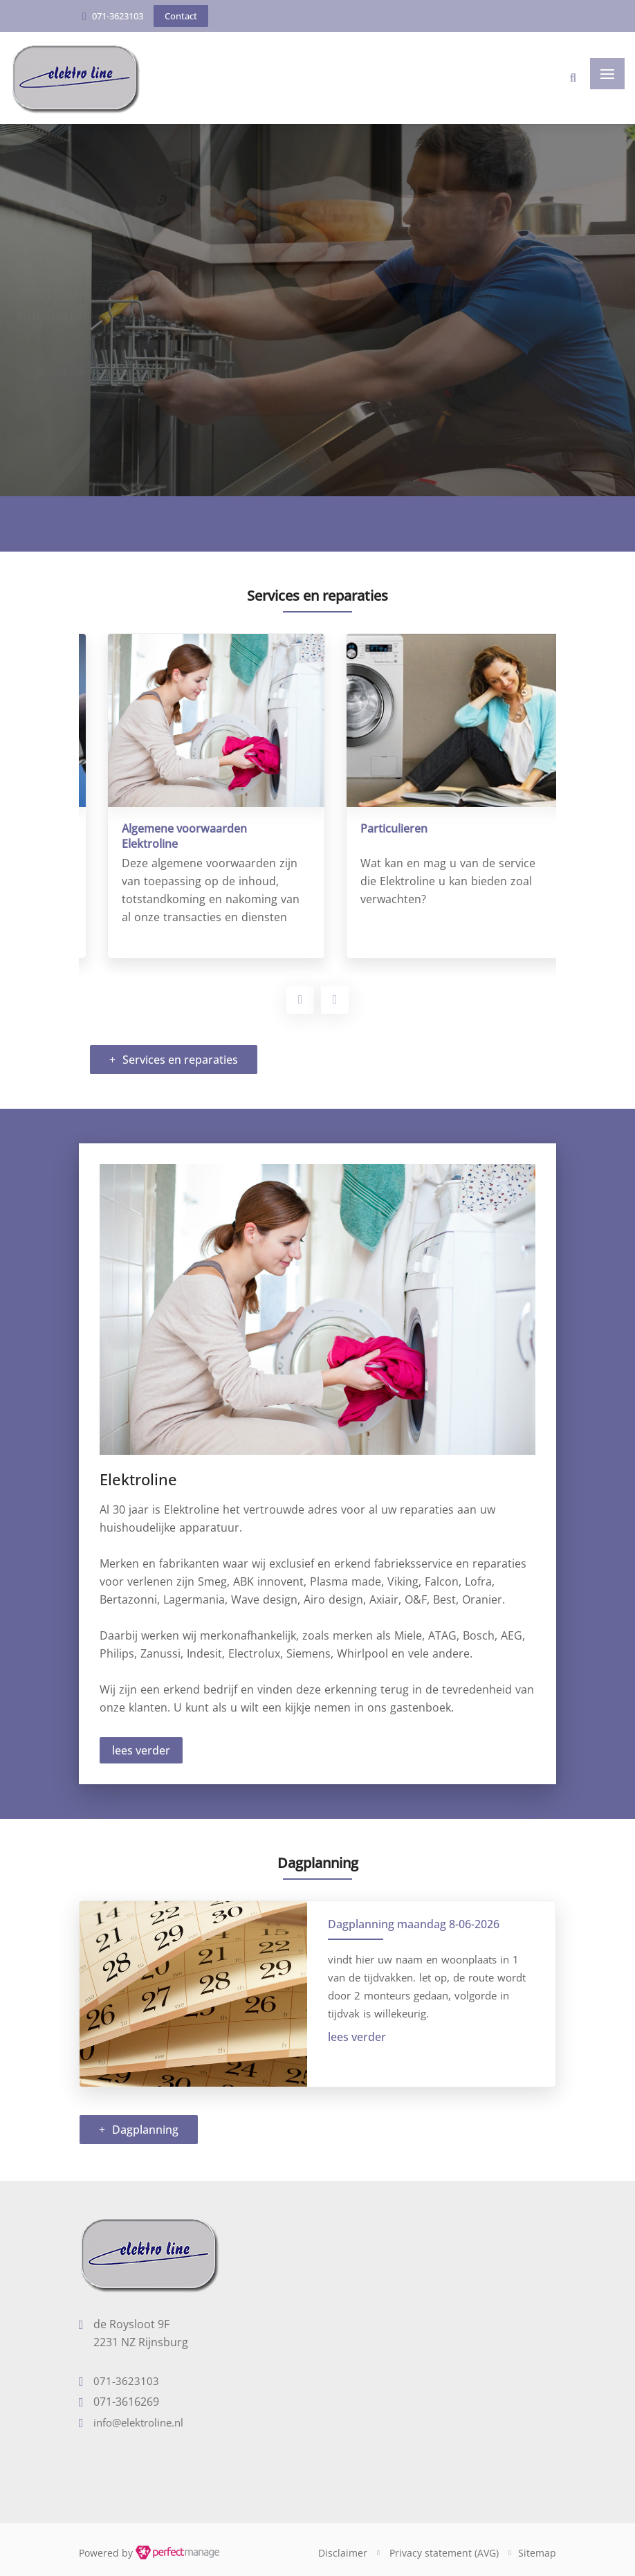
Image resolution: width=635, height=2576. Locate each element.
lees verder (141, 1750)
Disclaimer (342, 2552)
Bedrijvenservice (147, 828)
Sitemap (537, 2552)
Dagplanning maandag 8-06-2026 (413, 1924)
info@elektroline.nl (138, 2422)
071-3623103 (117, 16)
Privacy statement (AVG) (444, 2552)
